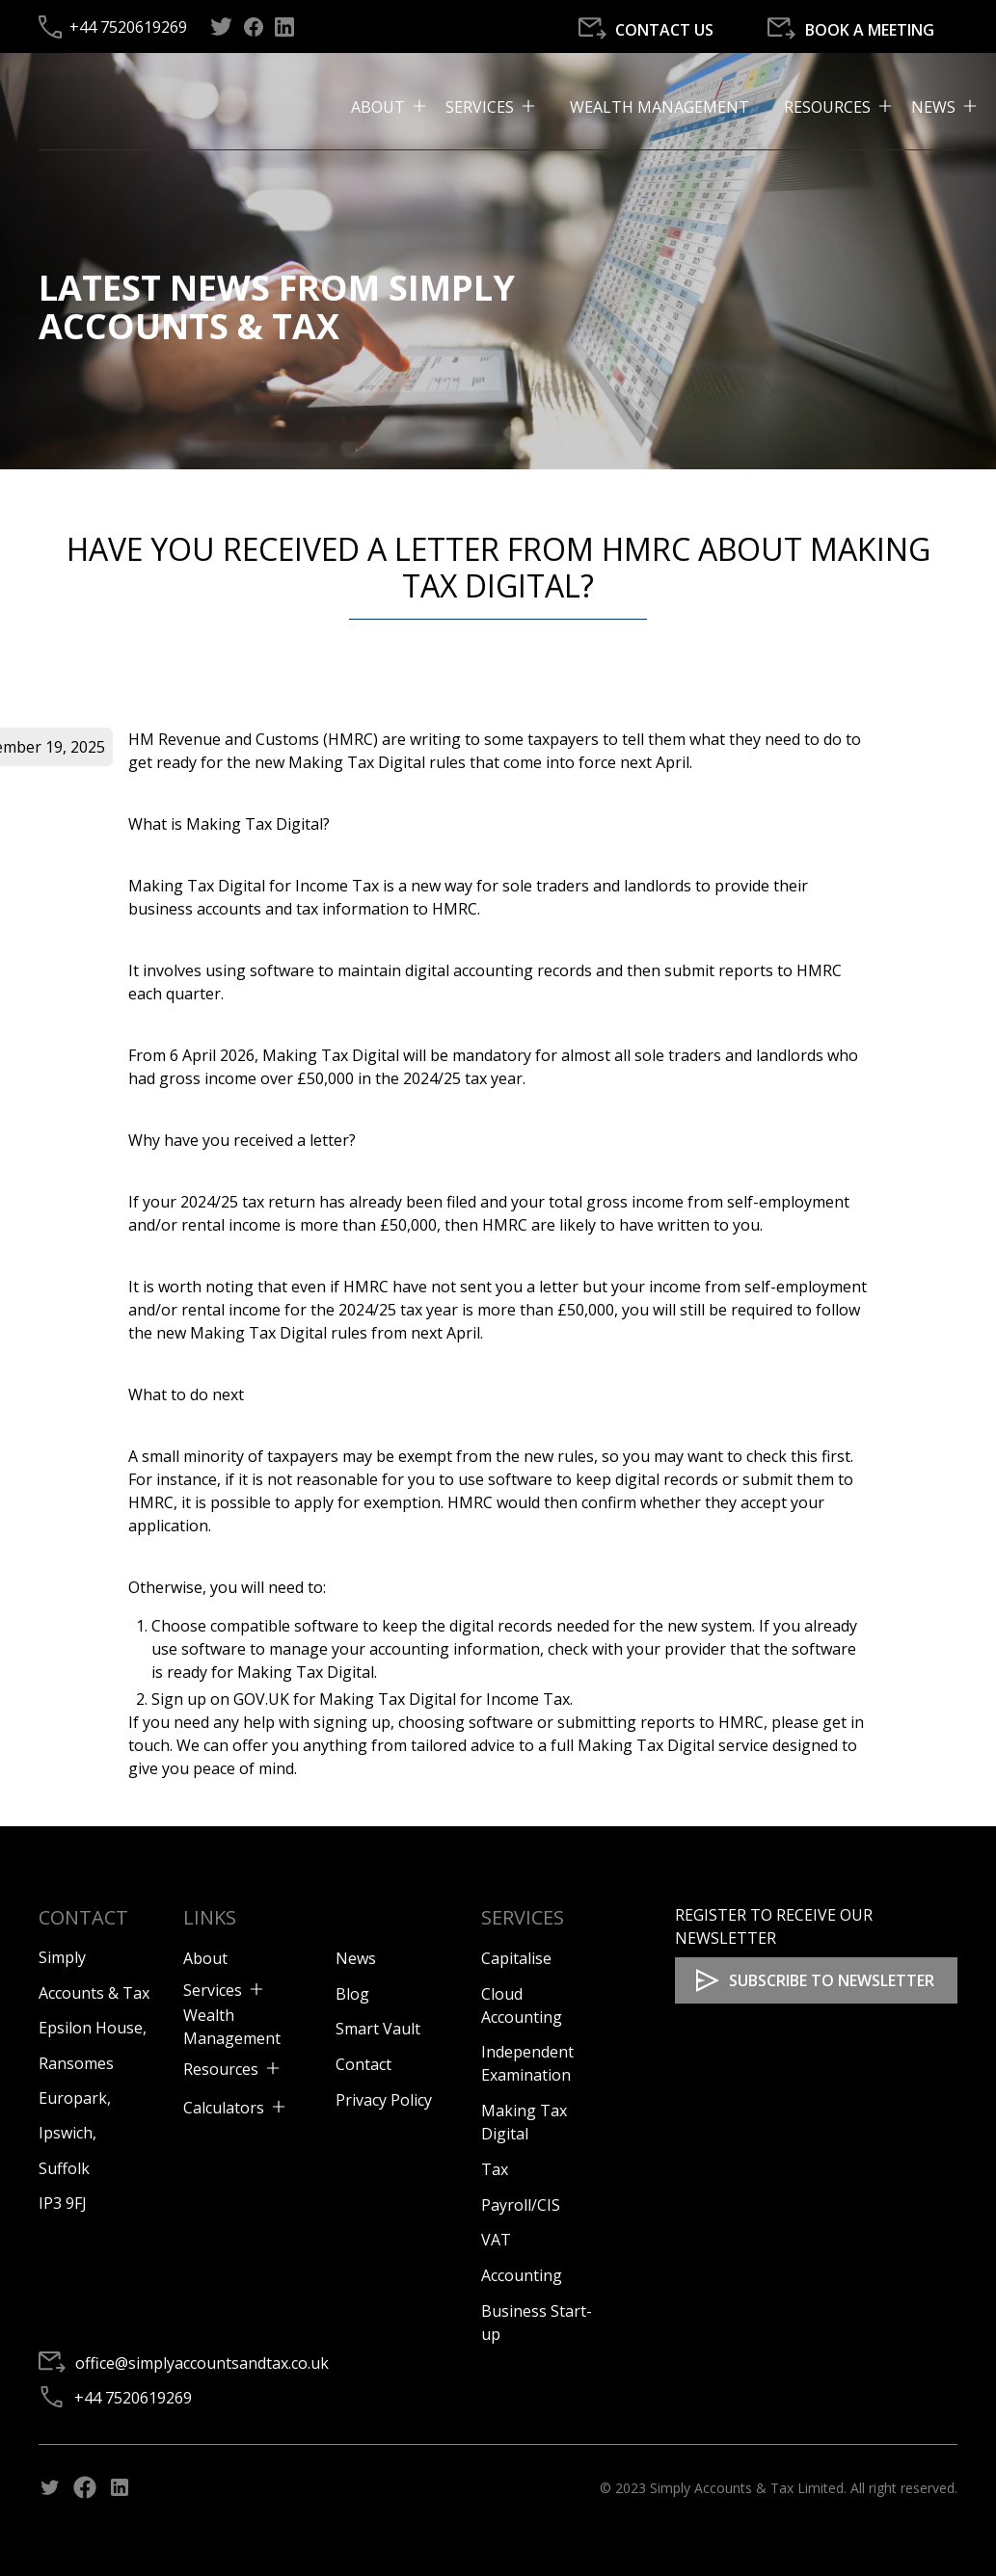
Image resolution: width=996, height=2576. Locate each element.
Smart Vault (378, 2028)
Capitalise (516, 1958)
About (205, 1958)
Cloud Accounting (521, 2005)
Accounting (521, 2275)
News (356, 1958)
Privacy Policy (384, 2100)
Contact (363, 2064)
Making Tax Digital (524, 2122)
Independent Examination (527, 2063)
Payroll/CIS (520, 2205)
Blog (352, 1994)
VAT (496, 2239)
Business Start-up (536, 2322)
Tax (494, 2169)
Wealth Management (659, 107)
